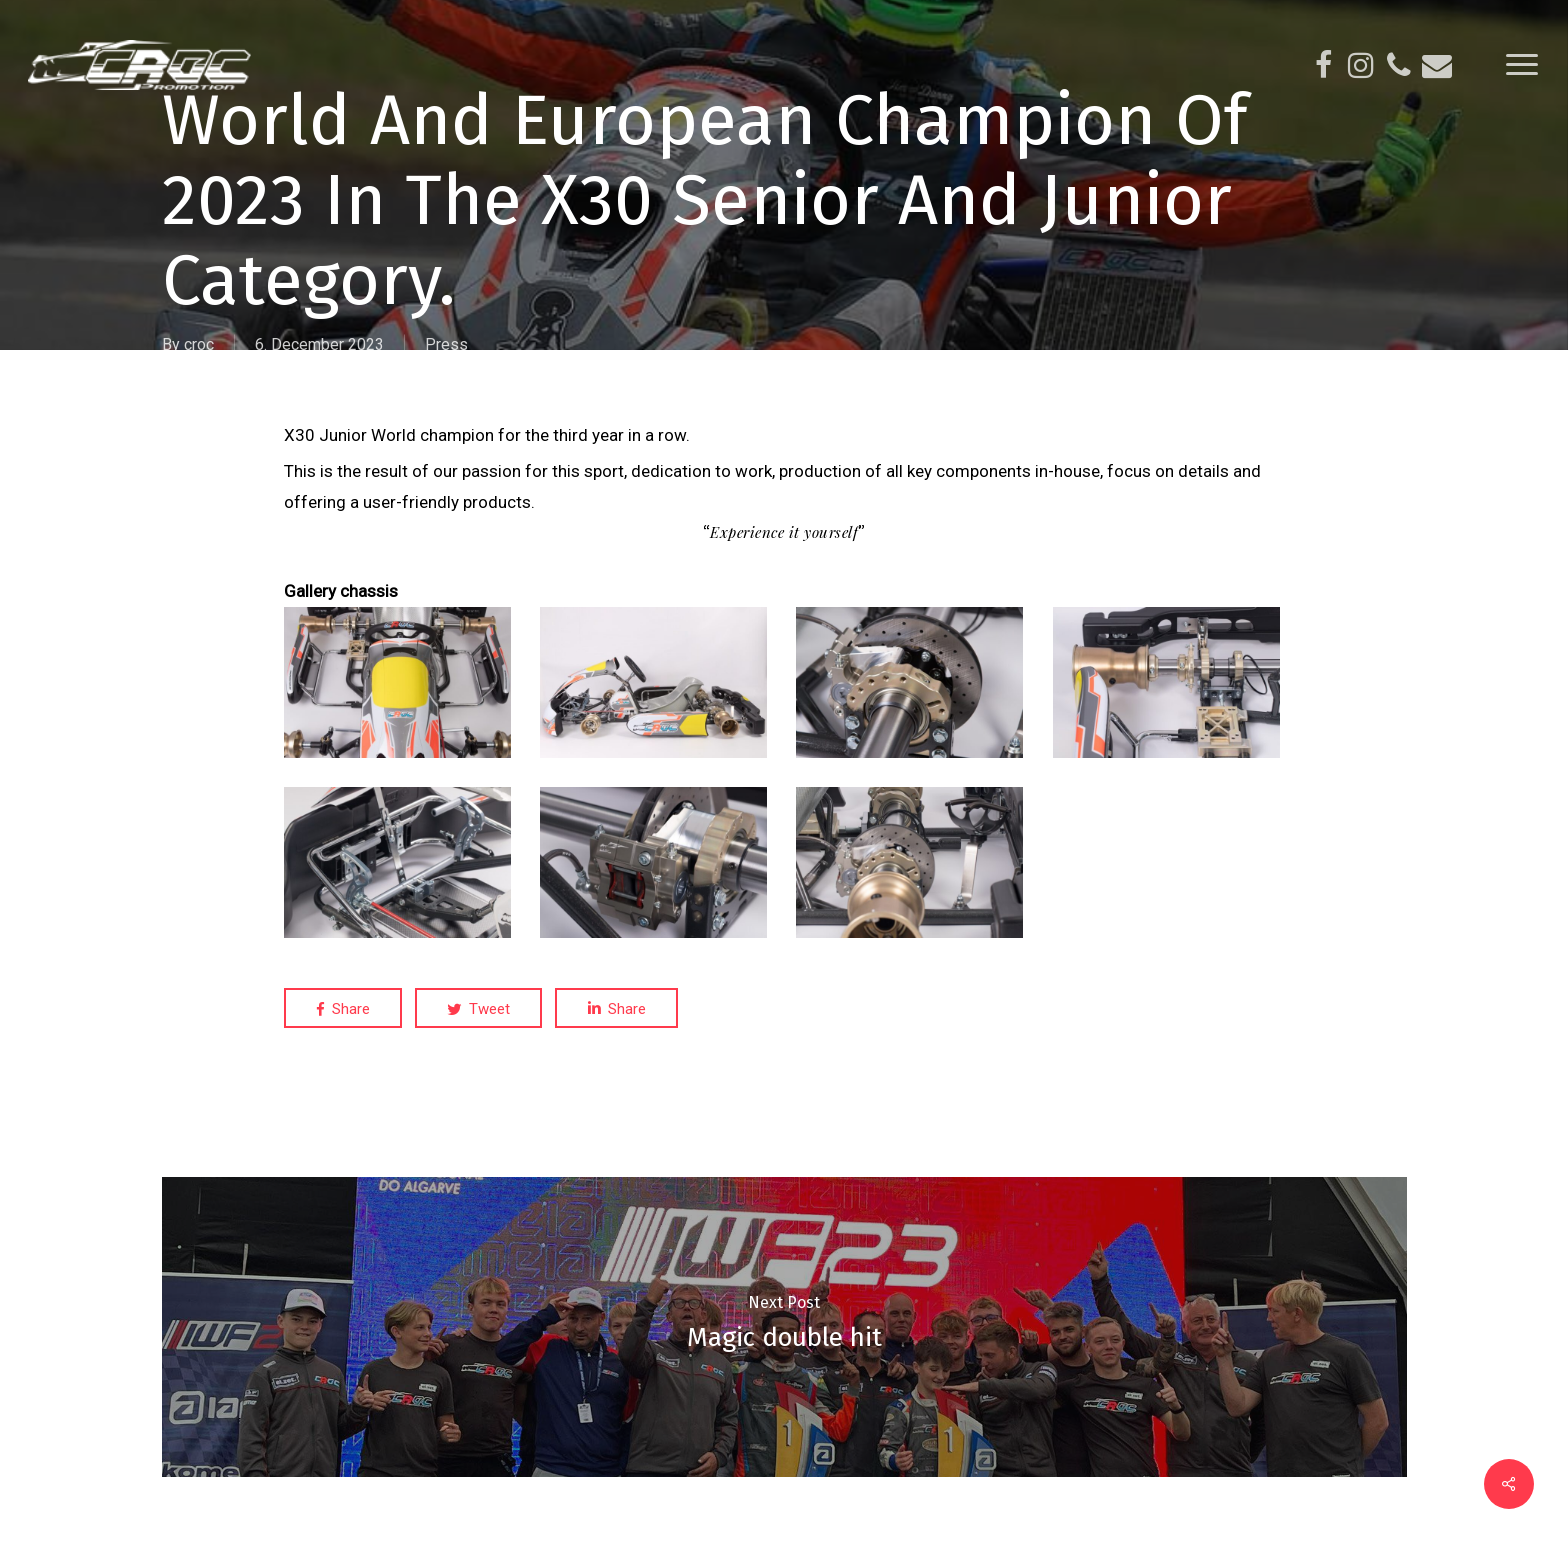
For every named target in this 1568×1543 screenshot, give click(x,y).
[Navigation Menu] (1523, 65)
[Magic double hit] (784, 1327)
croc (199, 344)
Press (446, 344)
